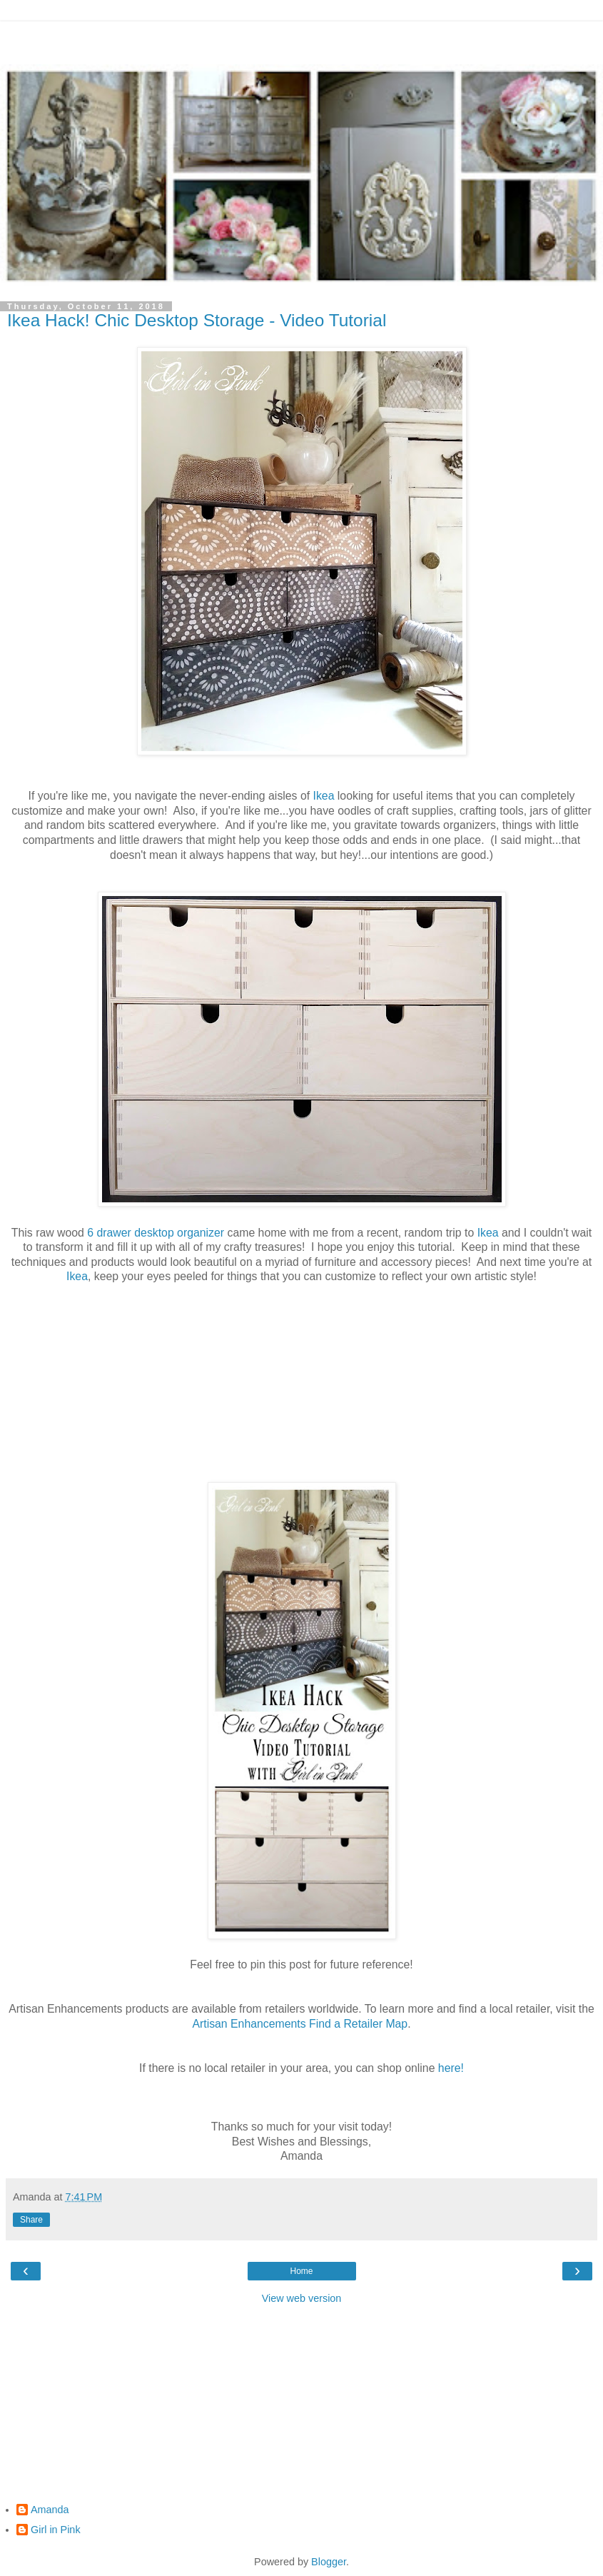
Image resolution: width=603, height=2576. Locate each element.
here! (451, 2068)
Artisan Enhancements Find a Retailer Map (299, 2024)
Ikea (324, 796)
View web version (302, 2298)
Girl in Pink (56, 2529)
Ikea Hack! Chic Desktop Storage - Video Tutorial (196, 320)
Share (31, 2220)
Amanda (50, 2509)
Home (301, 2271)
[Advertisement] (302, 39)
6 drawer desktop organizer (155, 1233)
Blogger (328, 2561)
